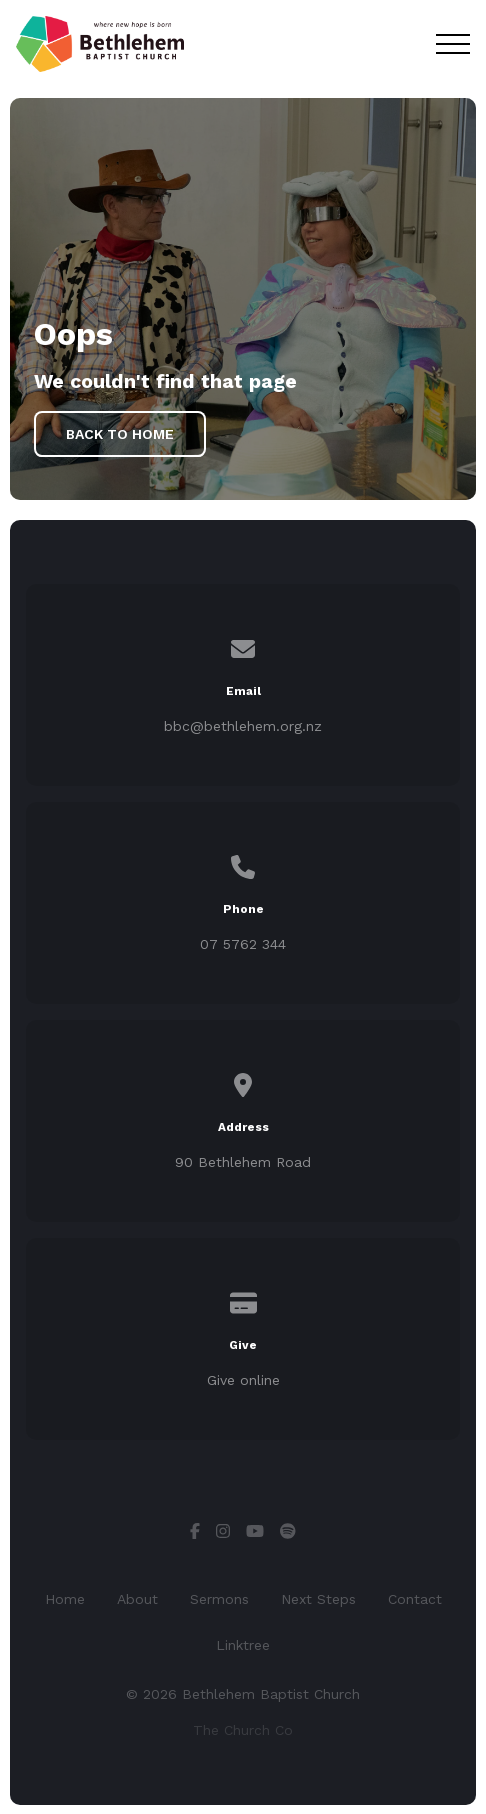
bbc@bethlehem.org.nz (243, 726)
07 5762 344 (243, 944)
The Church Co (243, 1730)
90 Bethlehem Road (243, 1162)
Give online (243, 1380)
